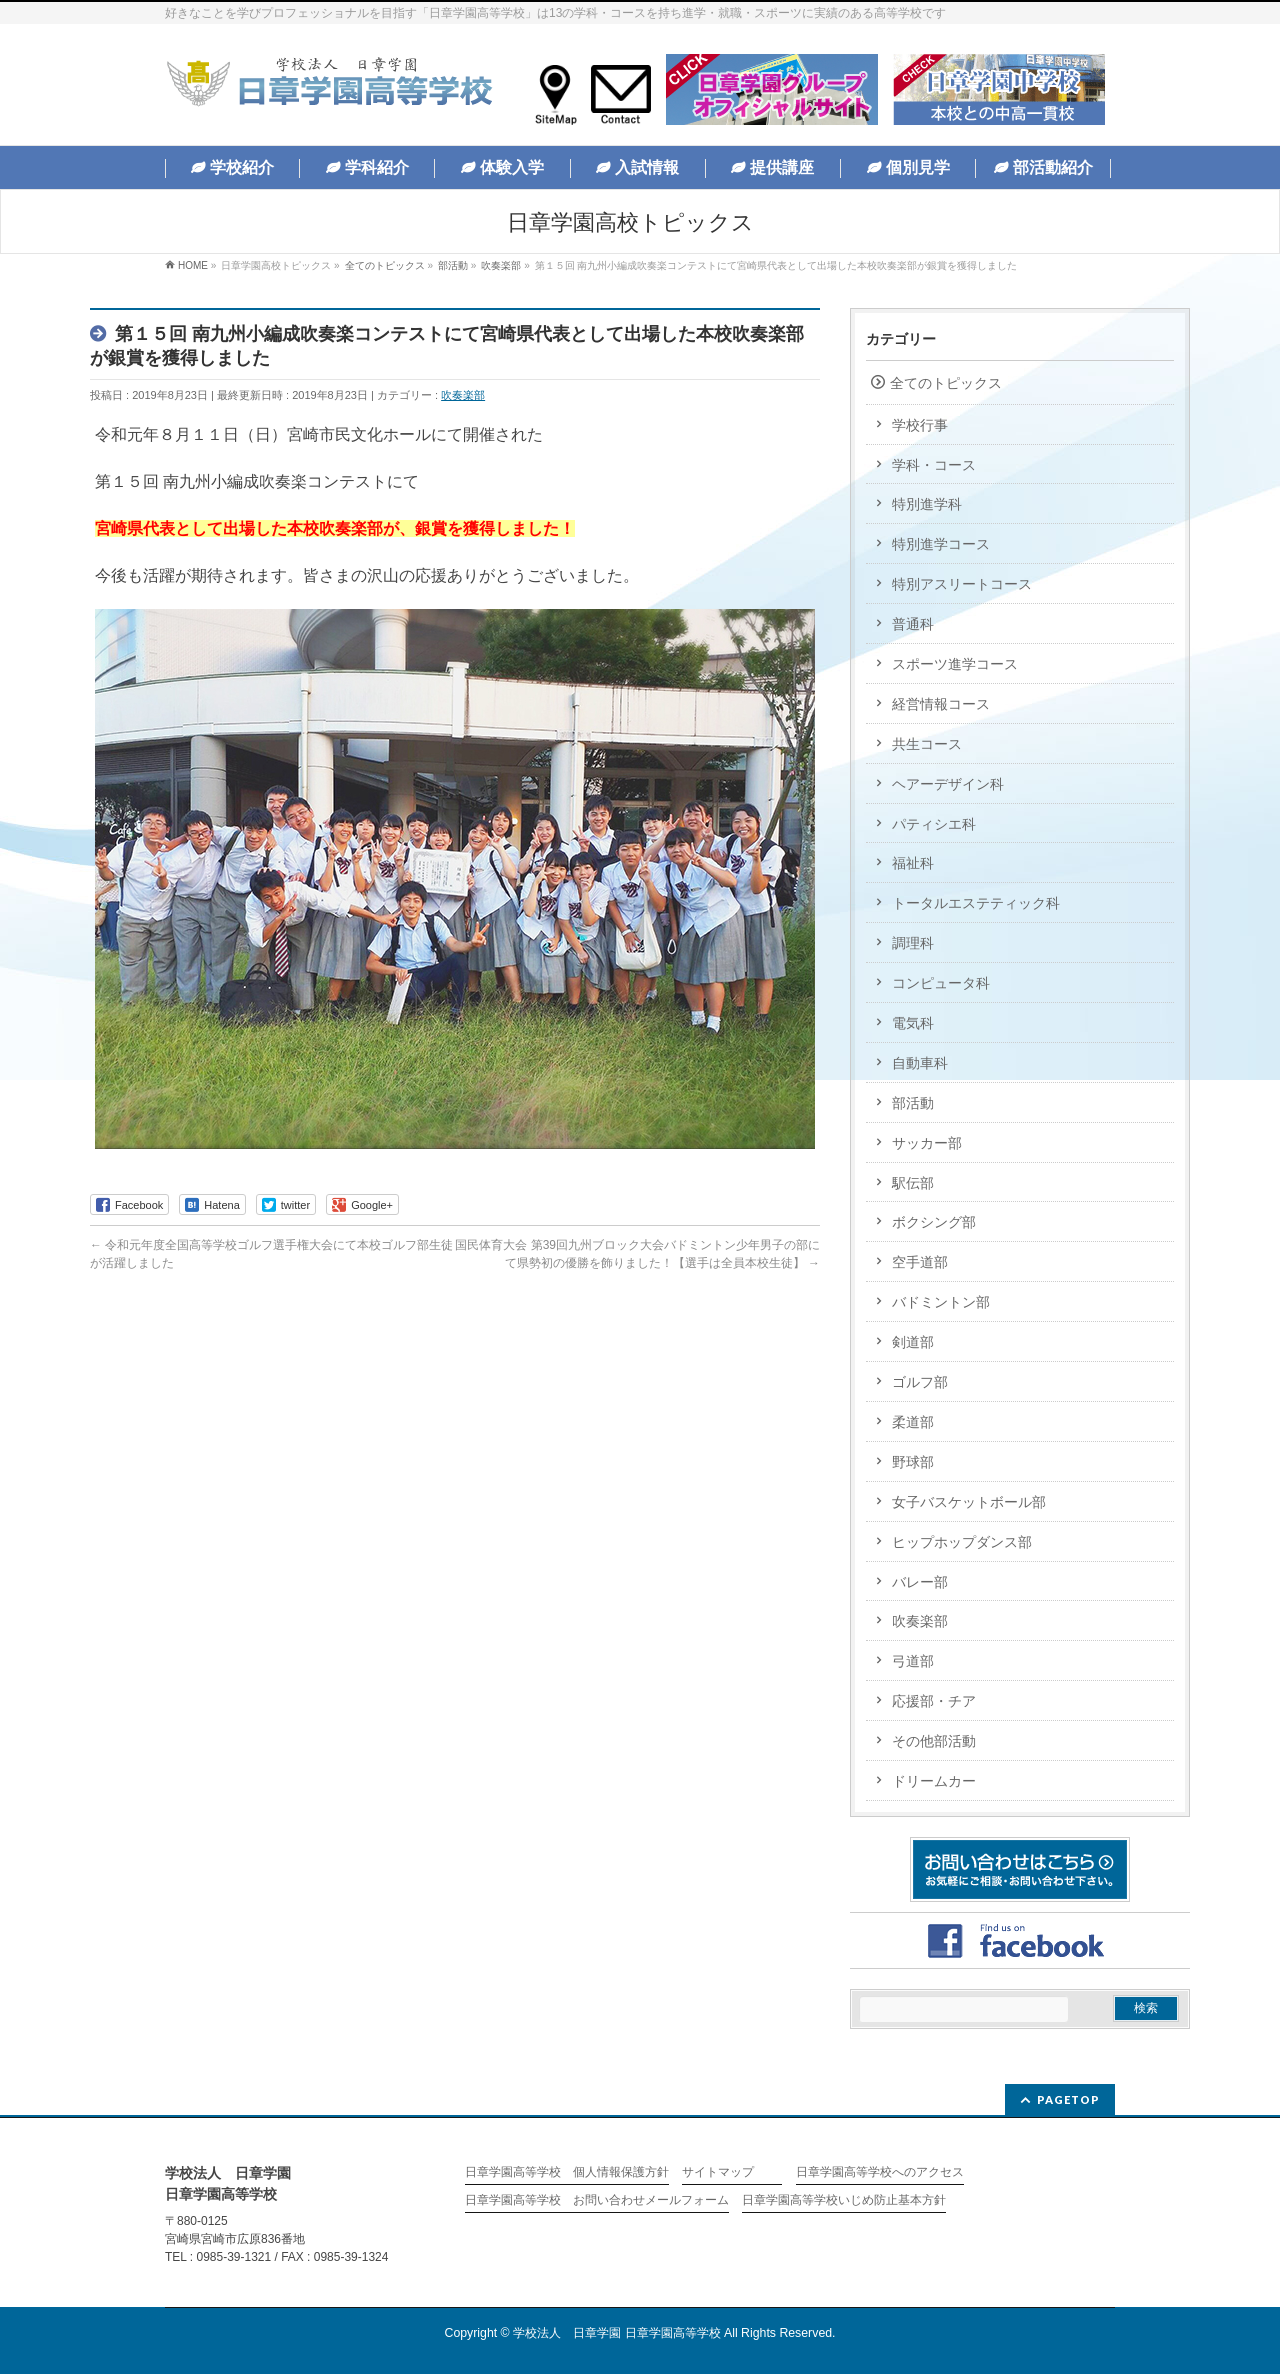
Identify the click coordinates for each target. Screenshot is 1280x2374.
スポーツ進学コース (955, 664)
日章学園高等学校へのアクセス (880, 2172)
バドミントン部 (941, 1302)
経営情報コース (941, 704)
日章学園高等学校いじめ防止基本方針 (844, 2200)
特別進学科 (927, 504)
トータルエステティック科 (976, 903)
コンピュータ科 (941, 983)
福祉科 (913, 863)
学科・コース (934, 465)
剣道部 (913, 1342)
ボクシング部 (934, 1222)
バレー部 (920, 1582)
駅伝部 (913, 1183)
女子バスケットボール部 (969, 1502)
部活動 (913, 1103)
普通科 (913, 624)
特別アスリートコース (962, 584)
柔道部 (913, 1422)
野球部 (913, 1462)
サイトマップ (718, 2172)
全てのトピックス (946, 383)
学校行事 (920, 425)
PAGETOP (1068, 2099)
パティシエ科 (934, 824)
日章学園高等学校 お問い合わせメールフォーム (597, 2200)
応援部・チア (934, 1701)
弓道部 (913, 1661)
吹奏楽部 (463, 395)
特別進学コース (941, 544)
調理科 (913, 943)
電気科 (913, 1023)
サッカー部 (927, 1143)
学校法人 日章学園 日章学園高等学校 (616, 2333)
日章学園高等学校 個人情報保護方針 (567, 2172)
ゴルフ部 (920, 1382)
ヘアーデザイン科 (948, 784)
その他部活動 (934, 1741)
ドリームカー (934, 1781)
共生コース (927, 744)
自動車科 (920, 1063)
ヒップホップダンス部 (962, 1542)
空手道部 (920, 1262)
